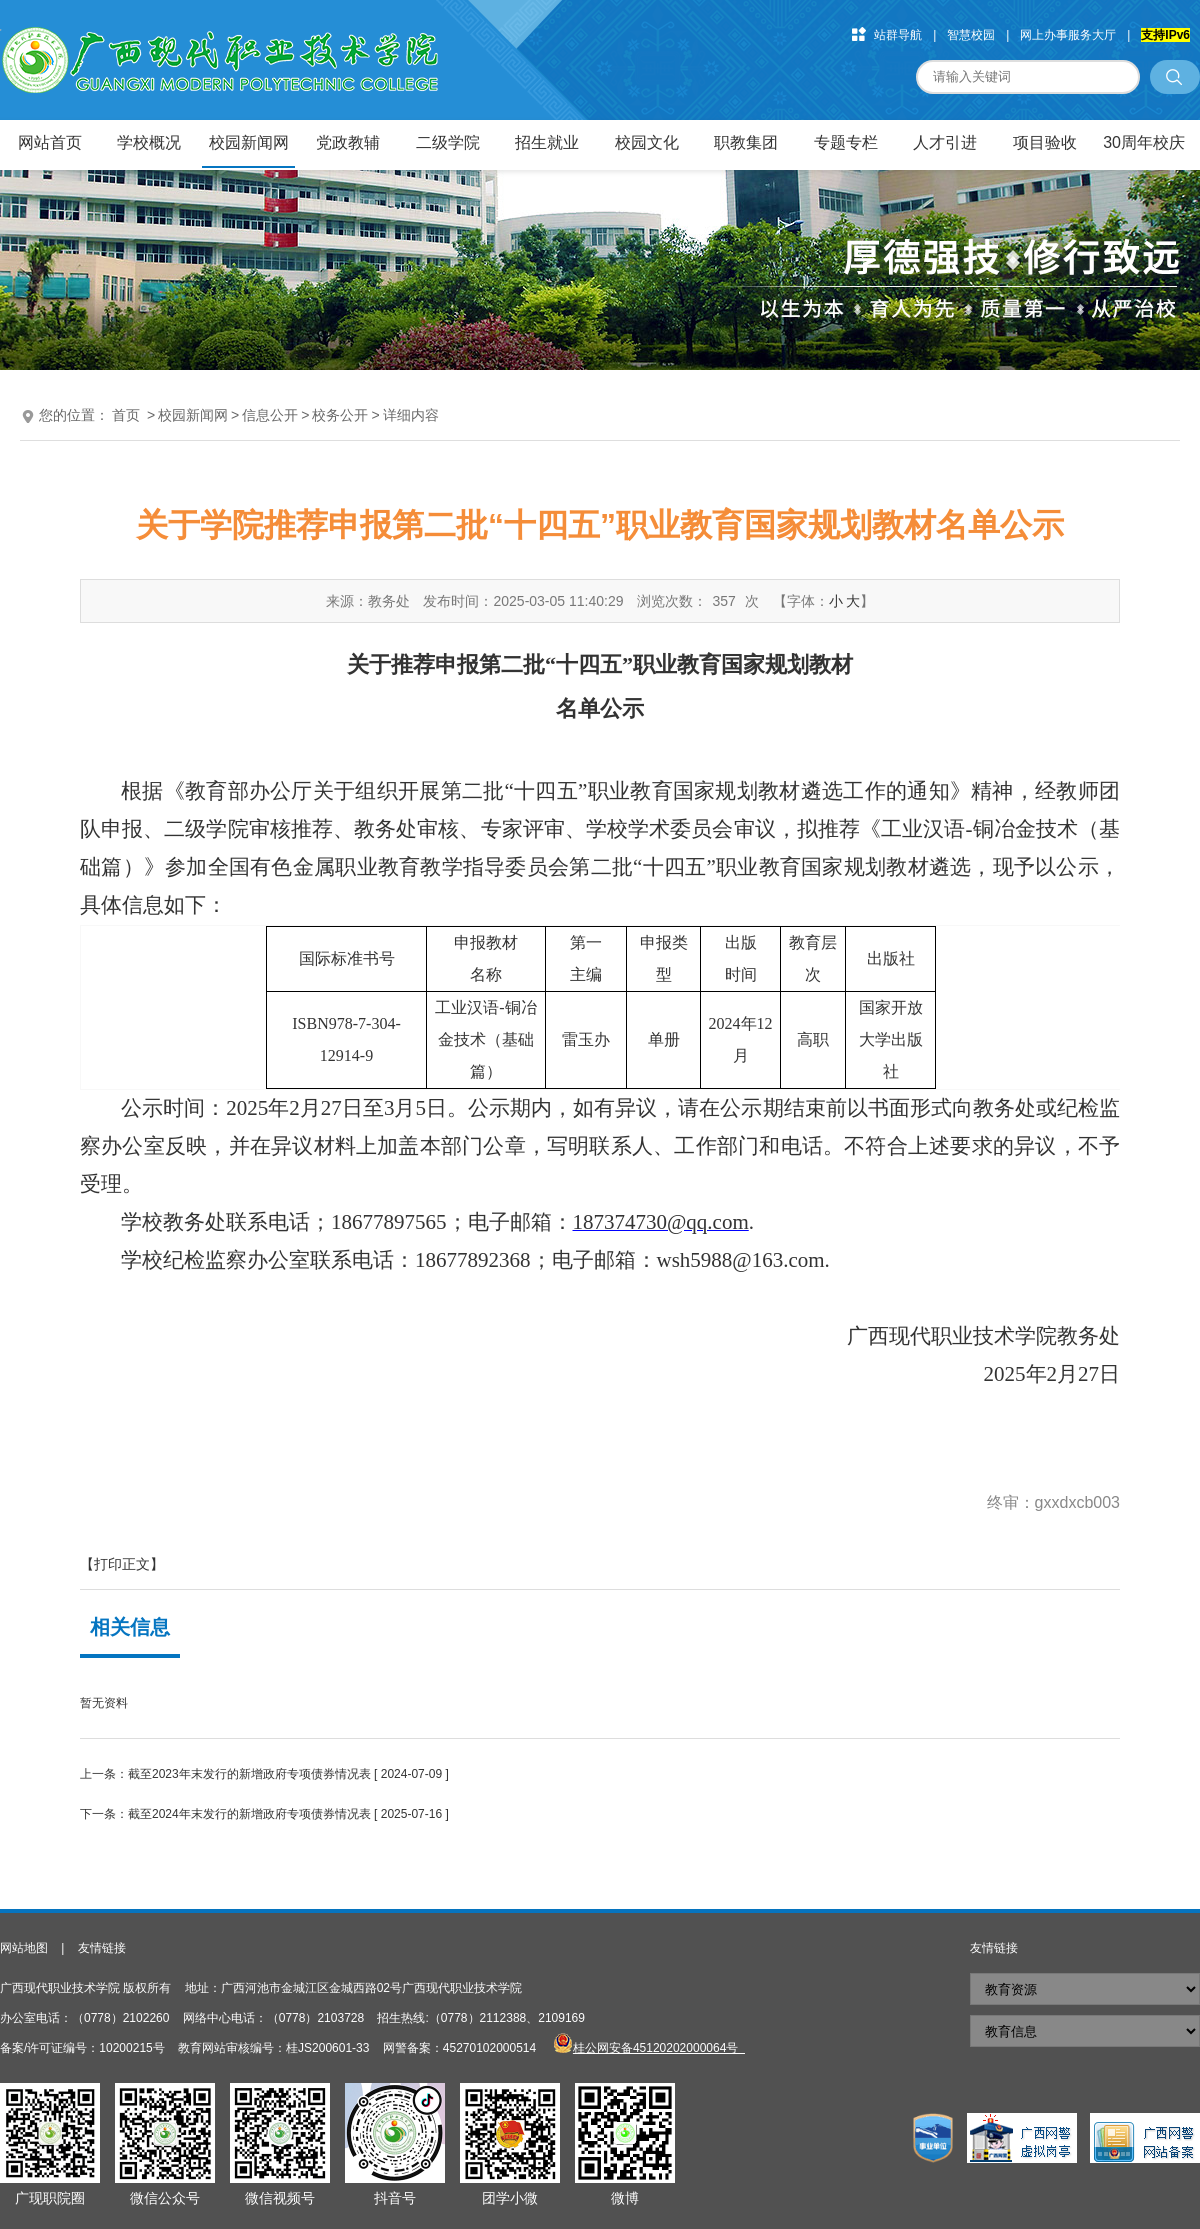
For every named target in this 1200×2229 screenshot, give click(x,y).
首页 (126, 415)
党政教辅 (348, 142)
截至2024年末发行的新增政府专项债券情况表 (249, 1814)
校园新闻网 (249, 142)
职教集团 (746, 142)
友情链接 (102, 1948)
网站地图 (24, 1948)
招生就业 (547, 142)
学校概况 (149, 142)
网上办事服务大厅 (1068, 35)
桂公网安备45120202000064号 (659, 2048)
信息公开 (270, 415)
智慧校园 (971, 35)
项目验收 (1045, 142)
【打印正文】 (122, 1564)
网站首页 (50, 142)
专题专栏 (846, 142)
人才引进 (945, 142)
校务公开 (340, 415)
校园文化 (647, 142)
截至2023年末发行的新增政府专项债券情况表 (249, 1774)
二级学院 (448, 142)
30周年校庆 (1144, 142)
